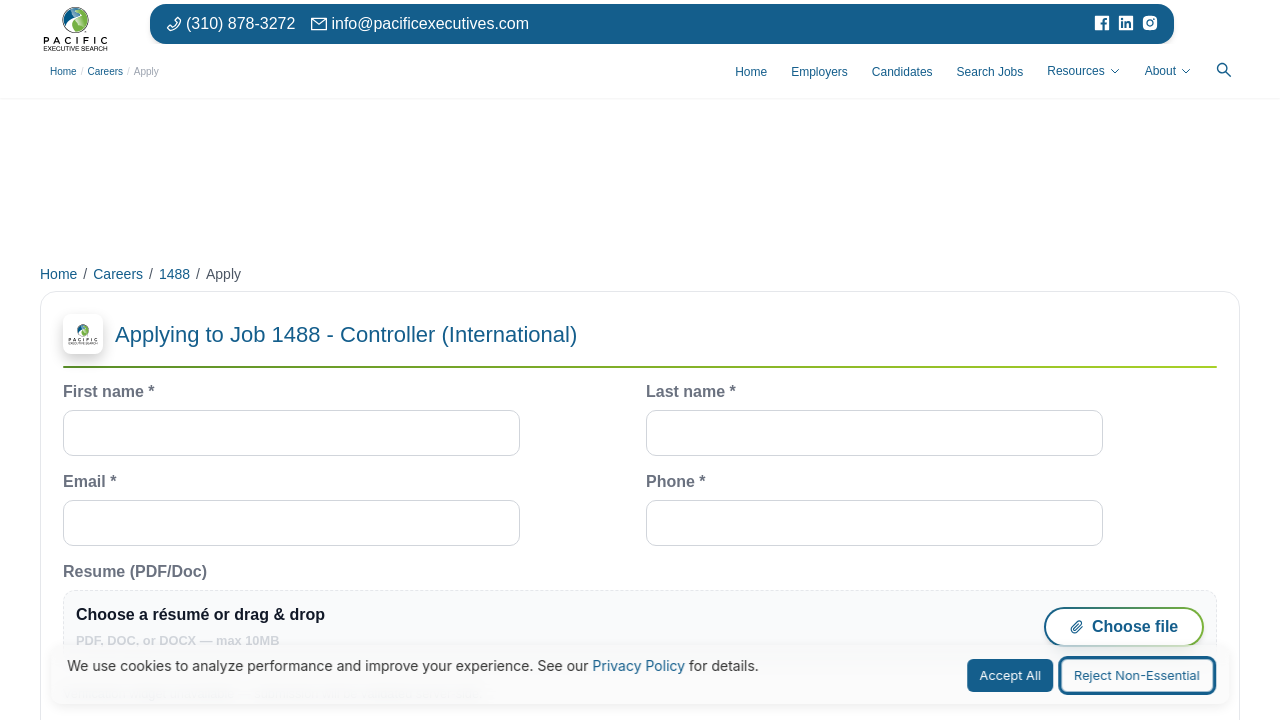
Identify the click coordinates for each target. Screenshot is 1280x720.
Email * (291, 509)
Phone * (874, 509)
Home (63, 71)
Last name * (874, 419)
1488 (174, 274)
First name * (291, 419)
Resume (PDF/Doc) (640, 613)
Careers (105, 71)
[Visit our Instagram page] (1150, 23)
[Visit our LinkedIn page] (1126, 23)
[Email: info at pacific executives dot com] (420, 23)
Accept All (1011, 675)
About (1168, 71)
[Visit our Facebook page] (1102, 23)
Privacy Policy (639, 665)
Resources (1083, 71)
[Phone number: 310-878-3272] (230, 23)
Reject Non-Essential (1137, 675)
